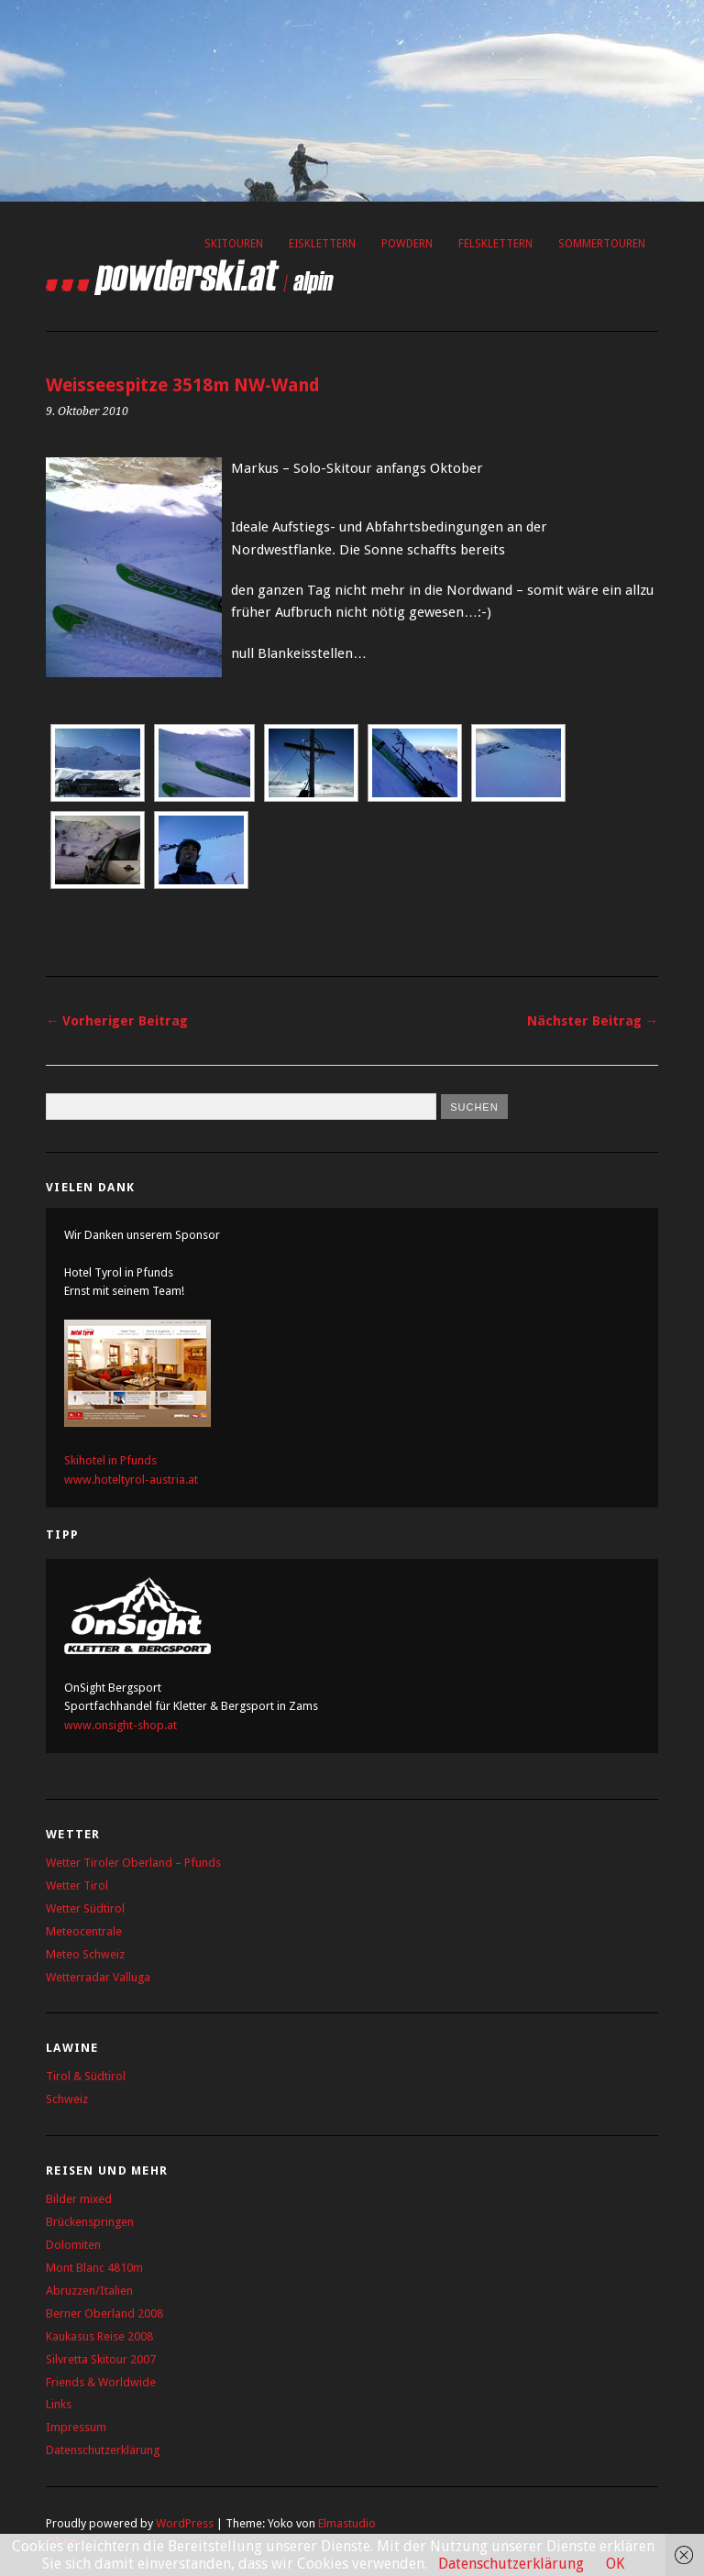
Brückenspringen (90, 2222)
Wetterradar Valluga (98, 1977)
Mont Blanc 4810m (94, 2268)
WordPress (185, 2523)
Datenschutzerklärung (103, 2450)
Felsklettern (495, 243)
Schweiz (67, 2099)
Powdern (407, 243)
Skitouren (233, 243)
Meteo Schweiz (85, 1954)
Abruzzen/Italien (89, 2290)
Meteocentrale (84, 1931)
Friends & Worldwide (101, 2382)
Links (59, 2404)
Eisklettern (322, 243)
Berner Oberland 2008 (104, 2313)
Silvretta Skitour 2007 (101, 2359)
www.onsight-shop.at (120, 1725)
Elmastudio (347, 2523)
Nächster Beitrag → (592, 1021)
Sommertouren (601, 243)
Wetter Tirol (77, 1885)
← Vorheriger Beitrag (117, 1021)
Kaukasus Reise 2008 (99, 2336)
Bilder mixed (79, 2199)
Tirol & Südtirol (86, 2076)
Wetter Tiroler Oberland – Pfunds (133, 1862)
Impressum (76, 2427)
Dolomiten (73, 2245)
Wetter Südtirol (85, 1908)
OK (615, 2563)
